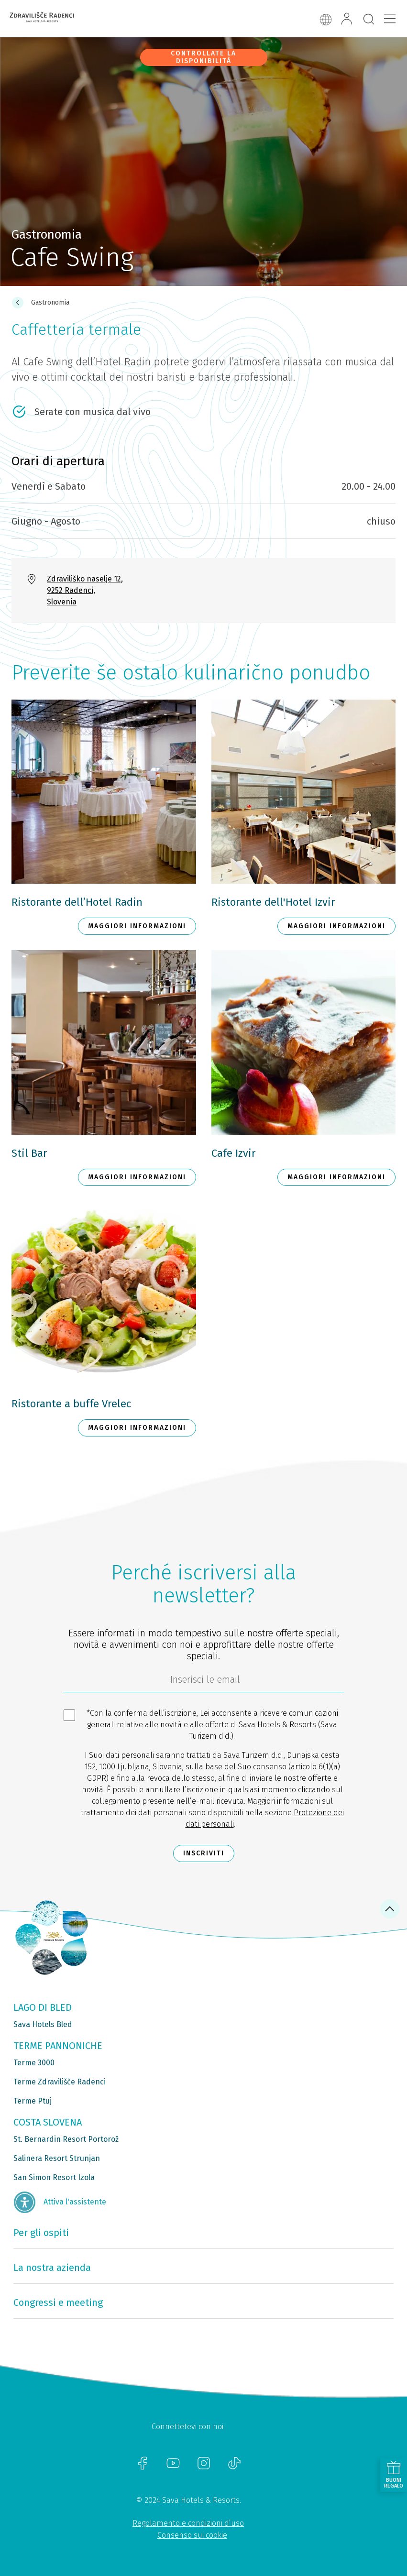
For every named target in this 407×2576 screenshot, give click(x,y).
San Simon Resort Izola (54, 2177)
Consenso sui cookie (192, 2535)
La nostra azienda (52, 2267)
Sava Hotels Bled (42, 2024)
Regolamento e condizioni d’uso (188, 2523)
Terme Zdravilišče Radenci (59, 2081)
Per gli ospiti (41, 2232)
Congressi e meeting (58, 2302)
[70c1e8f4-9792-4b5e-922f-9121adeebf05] (204, 1681)
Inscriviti (203, 1853)
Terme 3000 (34, 2062)
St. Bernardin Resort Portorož (66, 2139)
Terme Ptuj (32, 2100)
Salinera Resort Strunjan (56, 2158)
